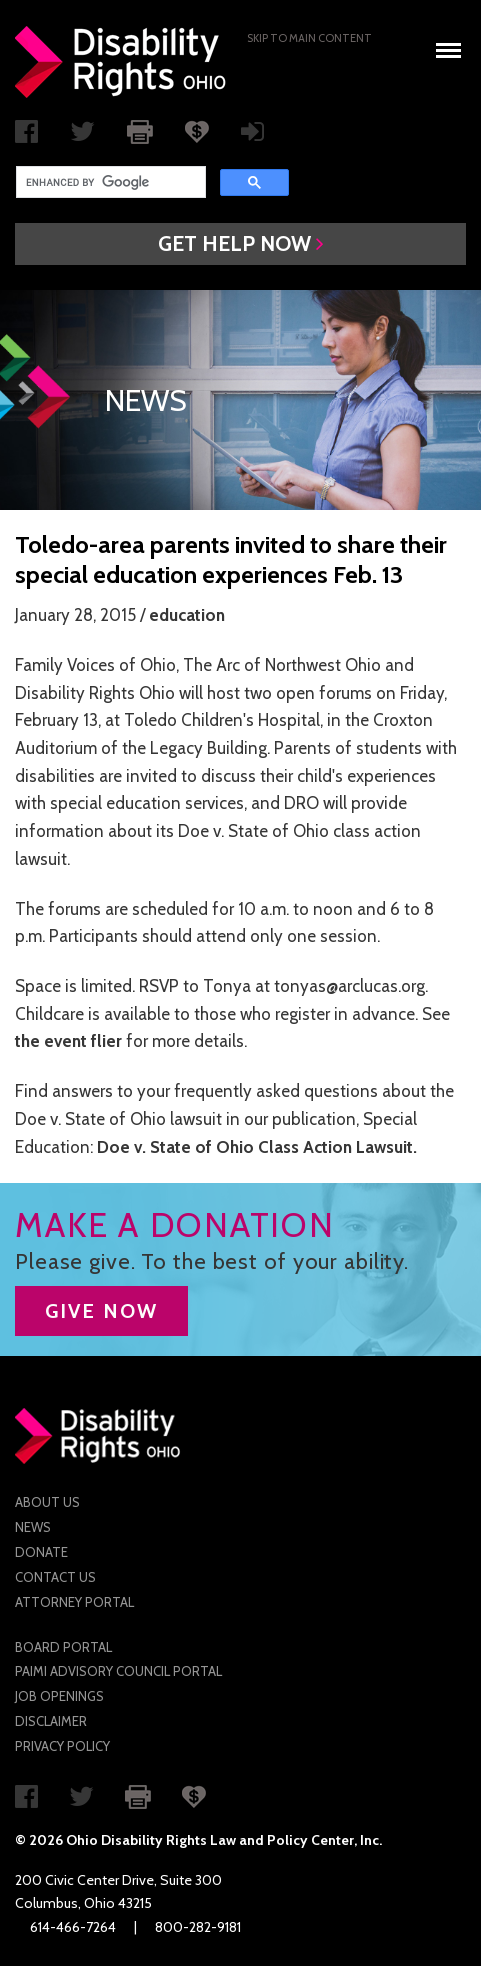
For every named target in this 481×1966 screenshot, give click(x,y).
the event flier (68, 1041)
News (33, 1527)
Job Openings (59, 1696)
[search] (109, 182)
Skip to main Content (309, 38)
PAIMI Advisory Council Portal (118, 1671)
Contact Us (55, 1577)
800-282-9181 (198, 1927)
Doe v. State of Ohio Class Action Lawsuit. (257, 1147)
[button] (240, 244)
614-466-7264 (73, 1927)
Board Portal (63, 1647)
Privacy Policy (62, 1746)
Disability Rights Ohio (121, 62)
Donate (41, 1552)
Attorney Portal (74, 1602)
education (187, 615)
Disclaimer (51, 1721)
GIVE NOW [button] (101, 1311)
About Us (47, 1502)
